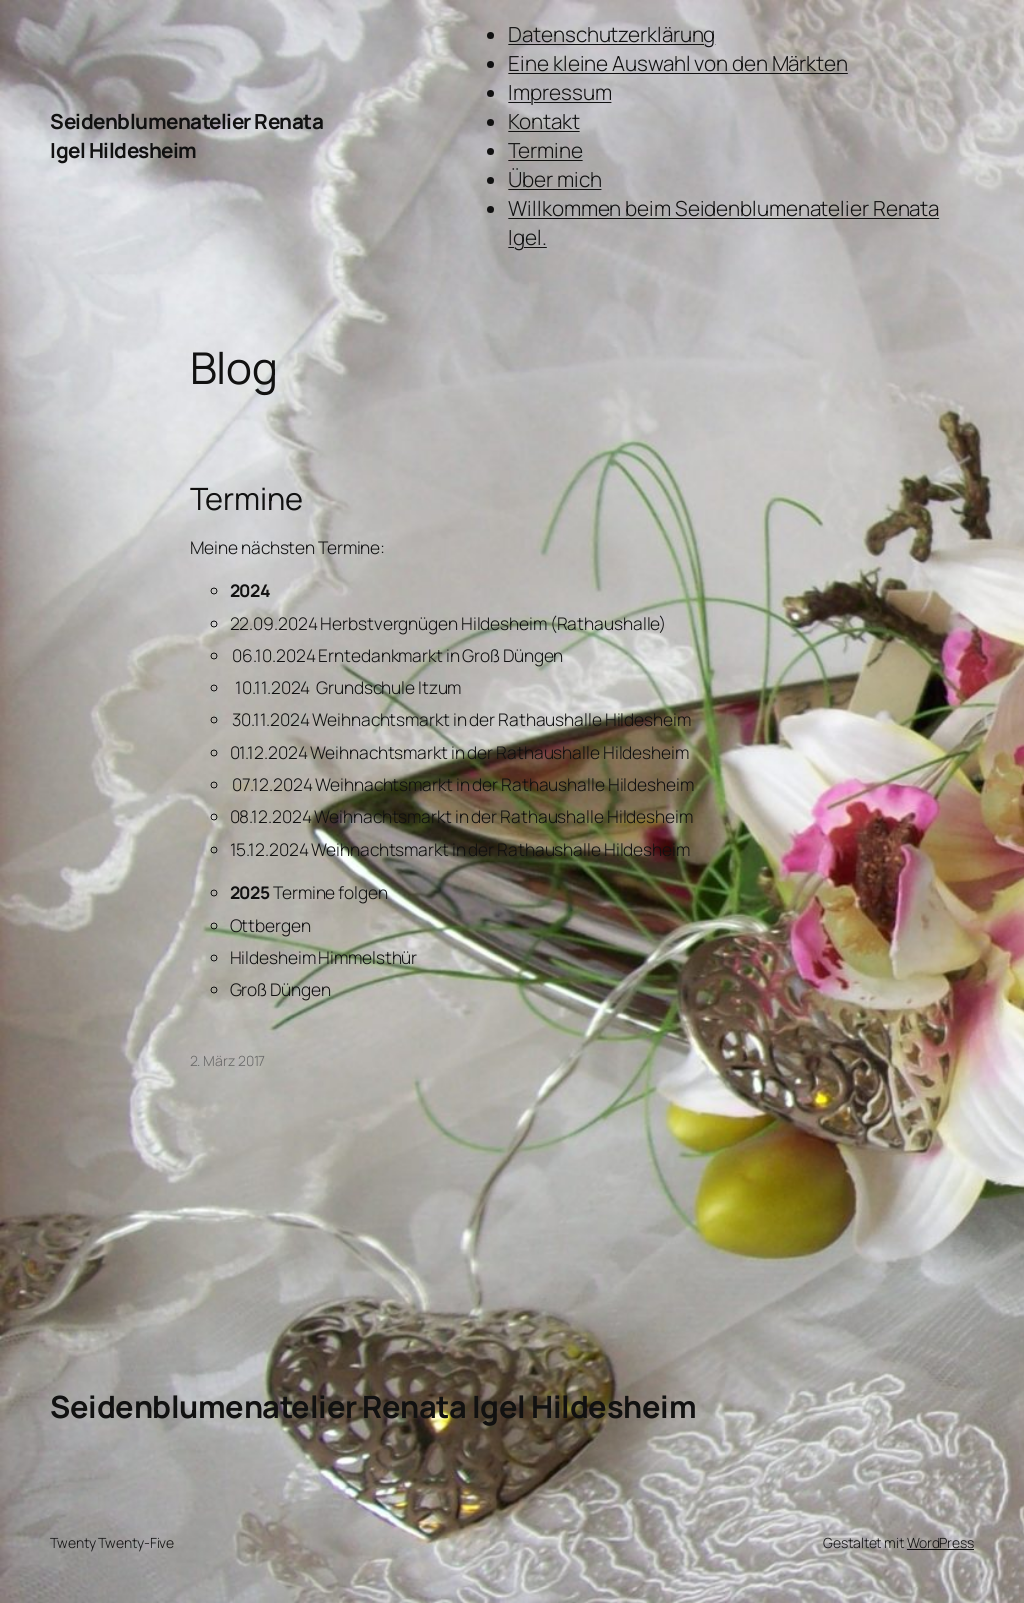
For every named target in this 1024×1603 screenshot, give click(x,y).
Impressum (559, 92)
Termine (545, 150)
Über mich (554, 179)
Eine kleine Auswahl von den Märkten (678, 63)
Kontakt (543, 121)
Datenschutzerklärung (611, 34)
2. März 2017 (228, 1060)
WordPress (940, 1542)
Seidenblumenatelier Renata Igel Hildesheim (186, 135)
